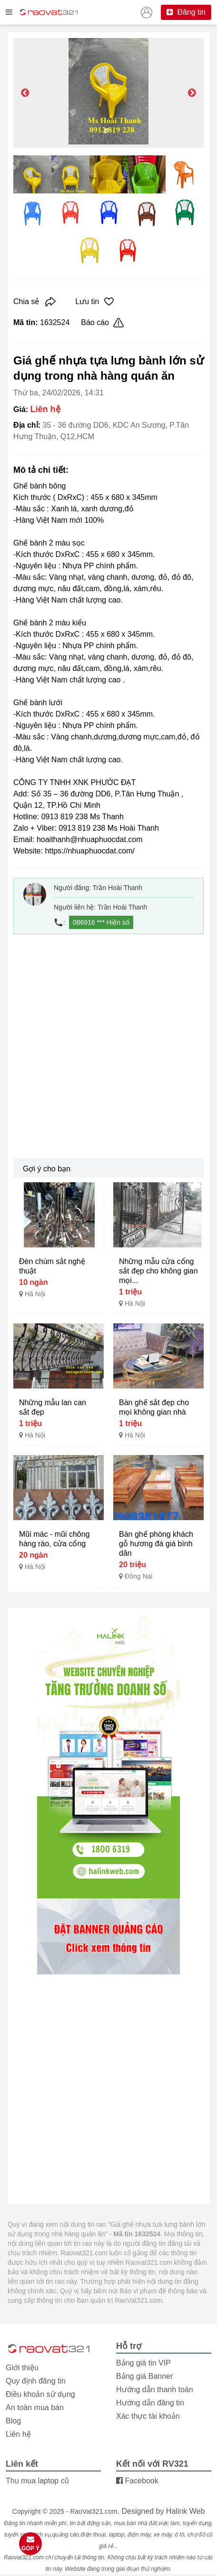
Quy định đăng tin (36, 2381)
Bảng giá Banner (144, 2376)
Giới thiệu (22, 2368)
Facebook (137, 2481)
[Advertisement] (108, 1046)
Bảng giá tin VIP (143, 2363)
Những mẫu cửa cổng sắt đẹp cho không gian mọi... (158, 1270)
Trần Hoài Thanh (118, 887)
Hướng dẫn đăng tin (150, 2403)
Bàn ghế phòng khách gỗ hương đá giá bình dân (156, 1543)
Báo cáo (102, 322)
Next (192, 93)
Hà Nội (35, 1294)
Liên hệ (18, 2434)
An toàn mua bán (35, 2408)
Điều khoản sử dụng (40, 2394)
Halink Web (185, 2511)
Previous (25, 93)
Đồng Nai (139, 1576)
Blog (13, 2421)
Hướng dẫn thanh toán (154, 2389)
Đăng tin (186, 12)
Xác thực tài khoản (148, 2416)
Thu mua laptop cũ (37, 2481)
